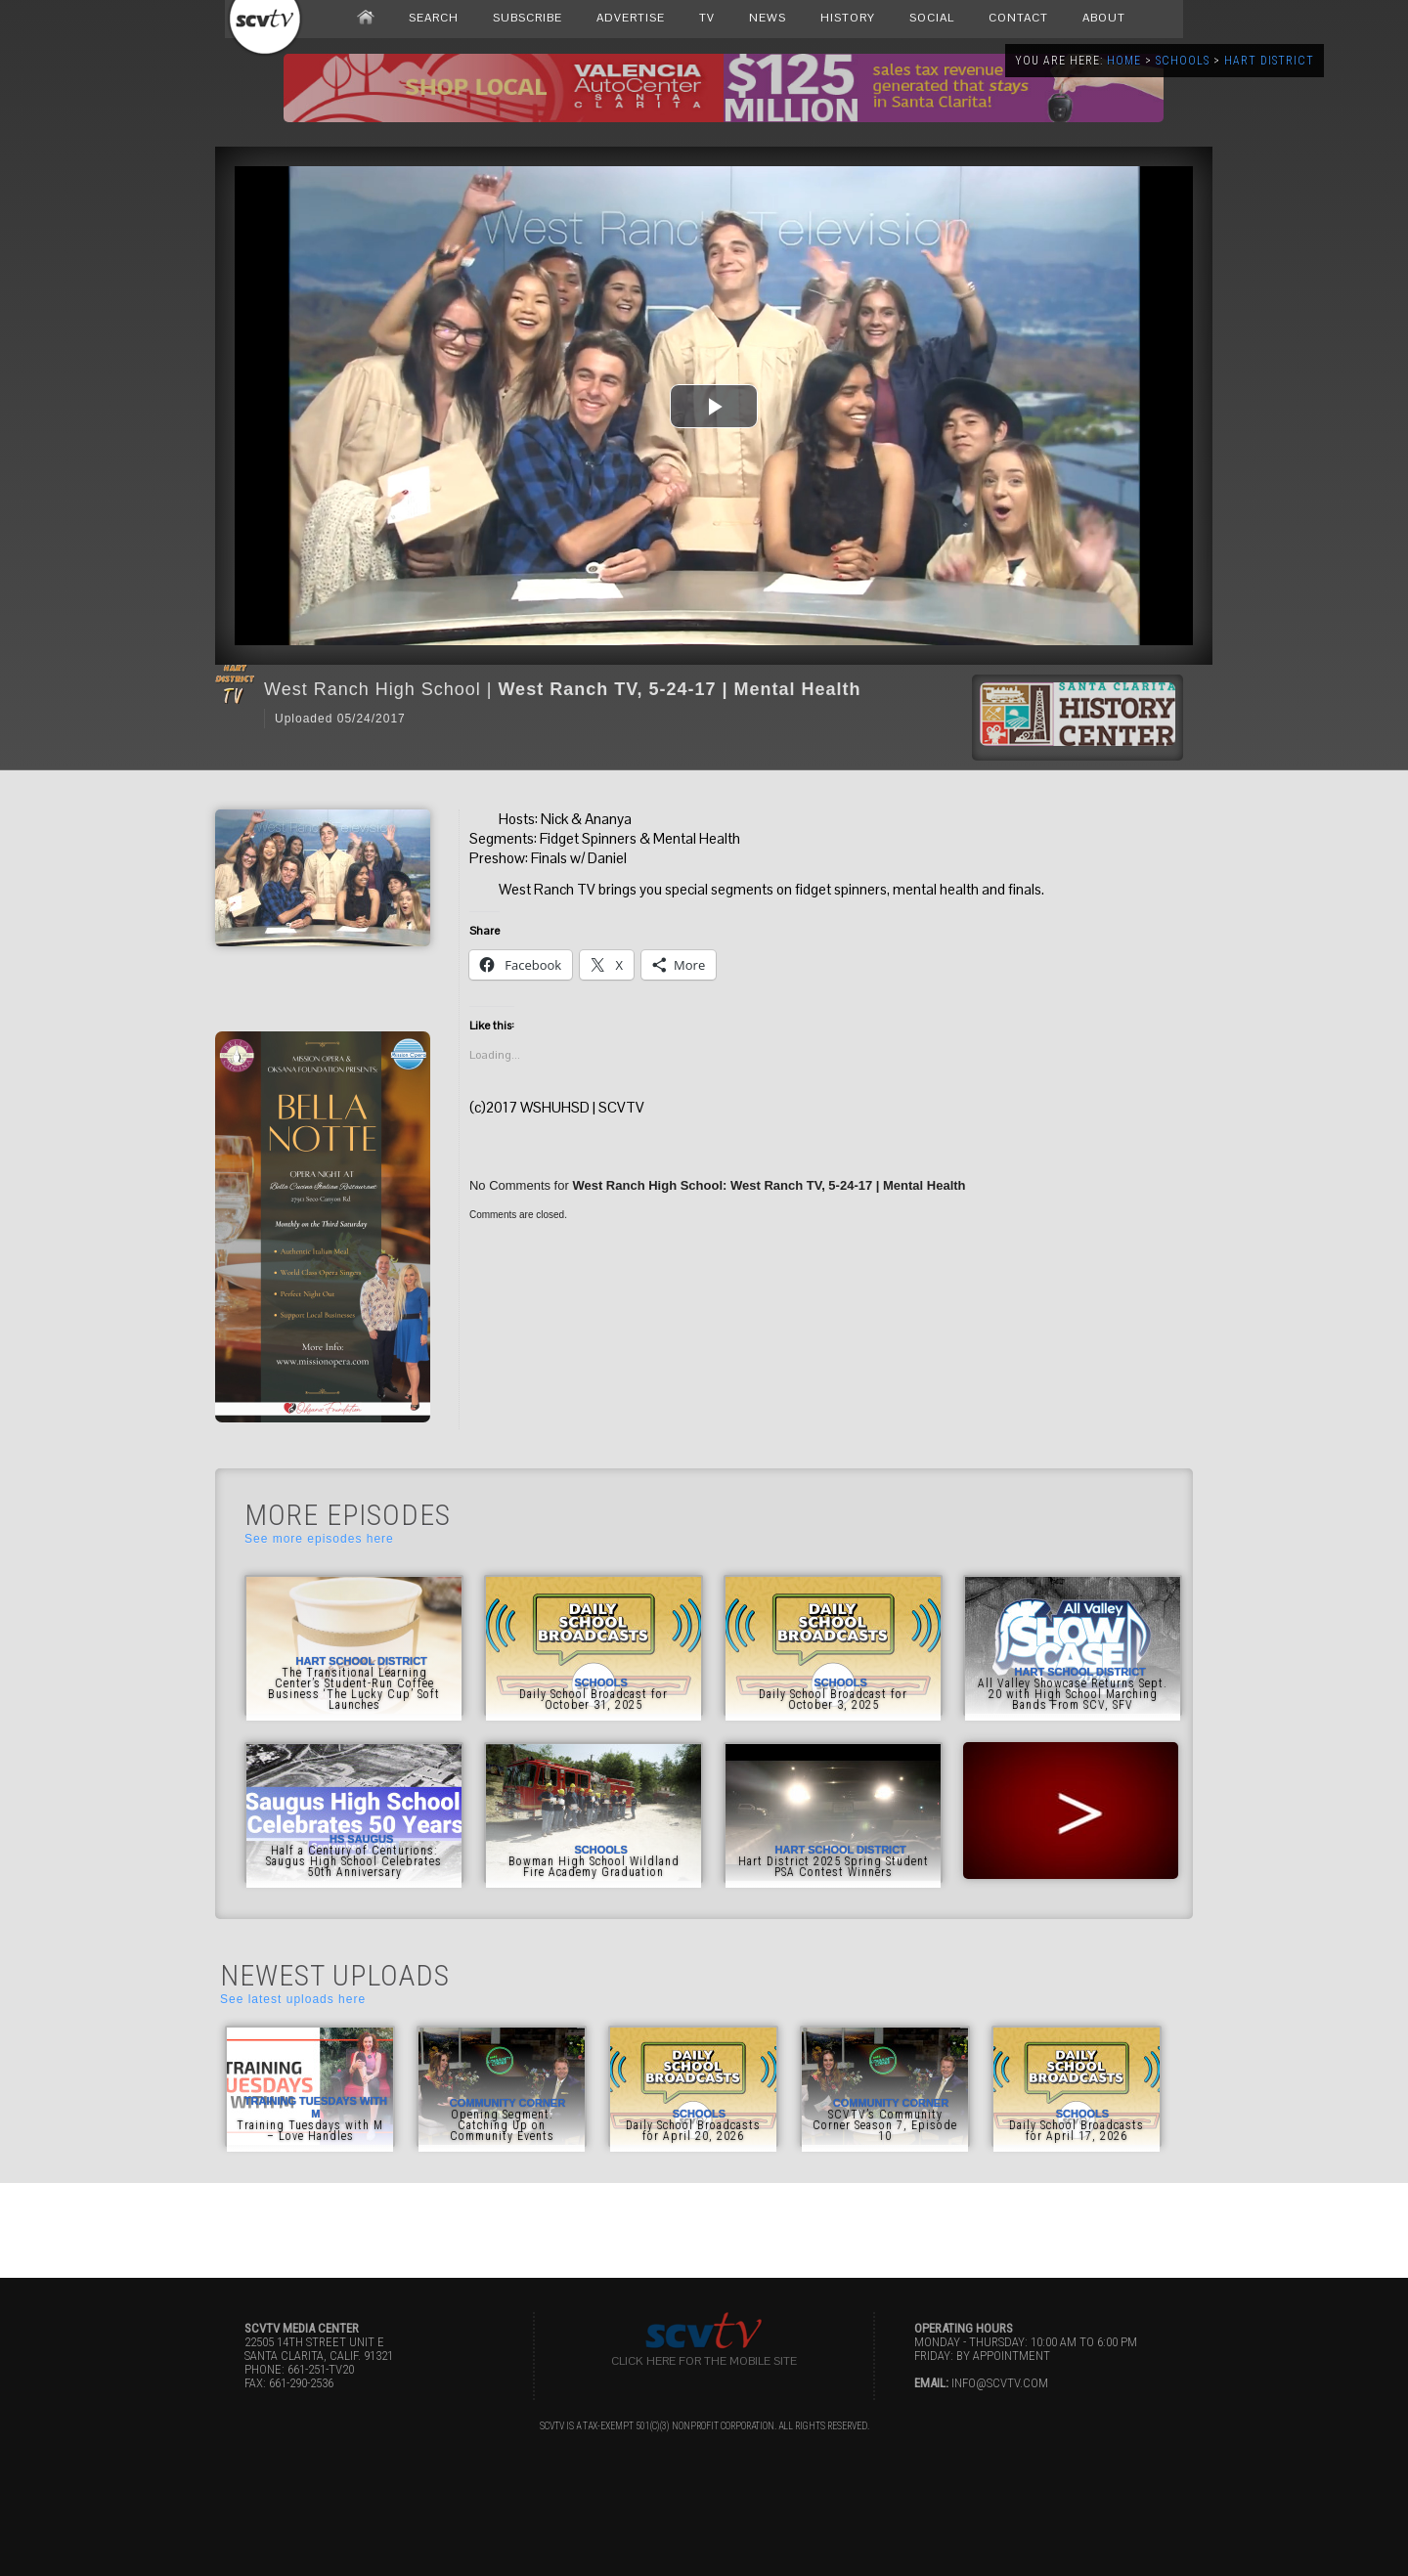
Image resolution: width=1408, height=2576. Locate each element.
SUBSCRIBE (527, 17)
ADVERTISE (630, 17)
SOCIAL (931, 17)
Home (1124, 60)
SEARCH (434, 17)
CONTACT (1018, 17)
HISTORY (847, 17)
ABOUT (1103, 17)
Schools (1183, 60)
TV (707, 17)
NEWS (767, 17)
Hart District (1269, 60)
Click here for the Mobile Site (704, 2361)
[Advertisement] (704, 2227)
